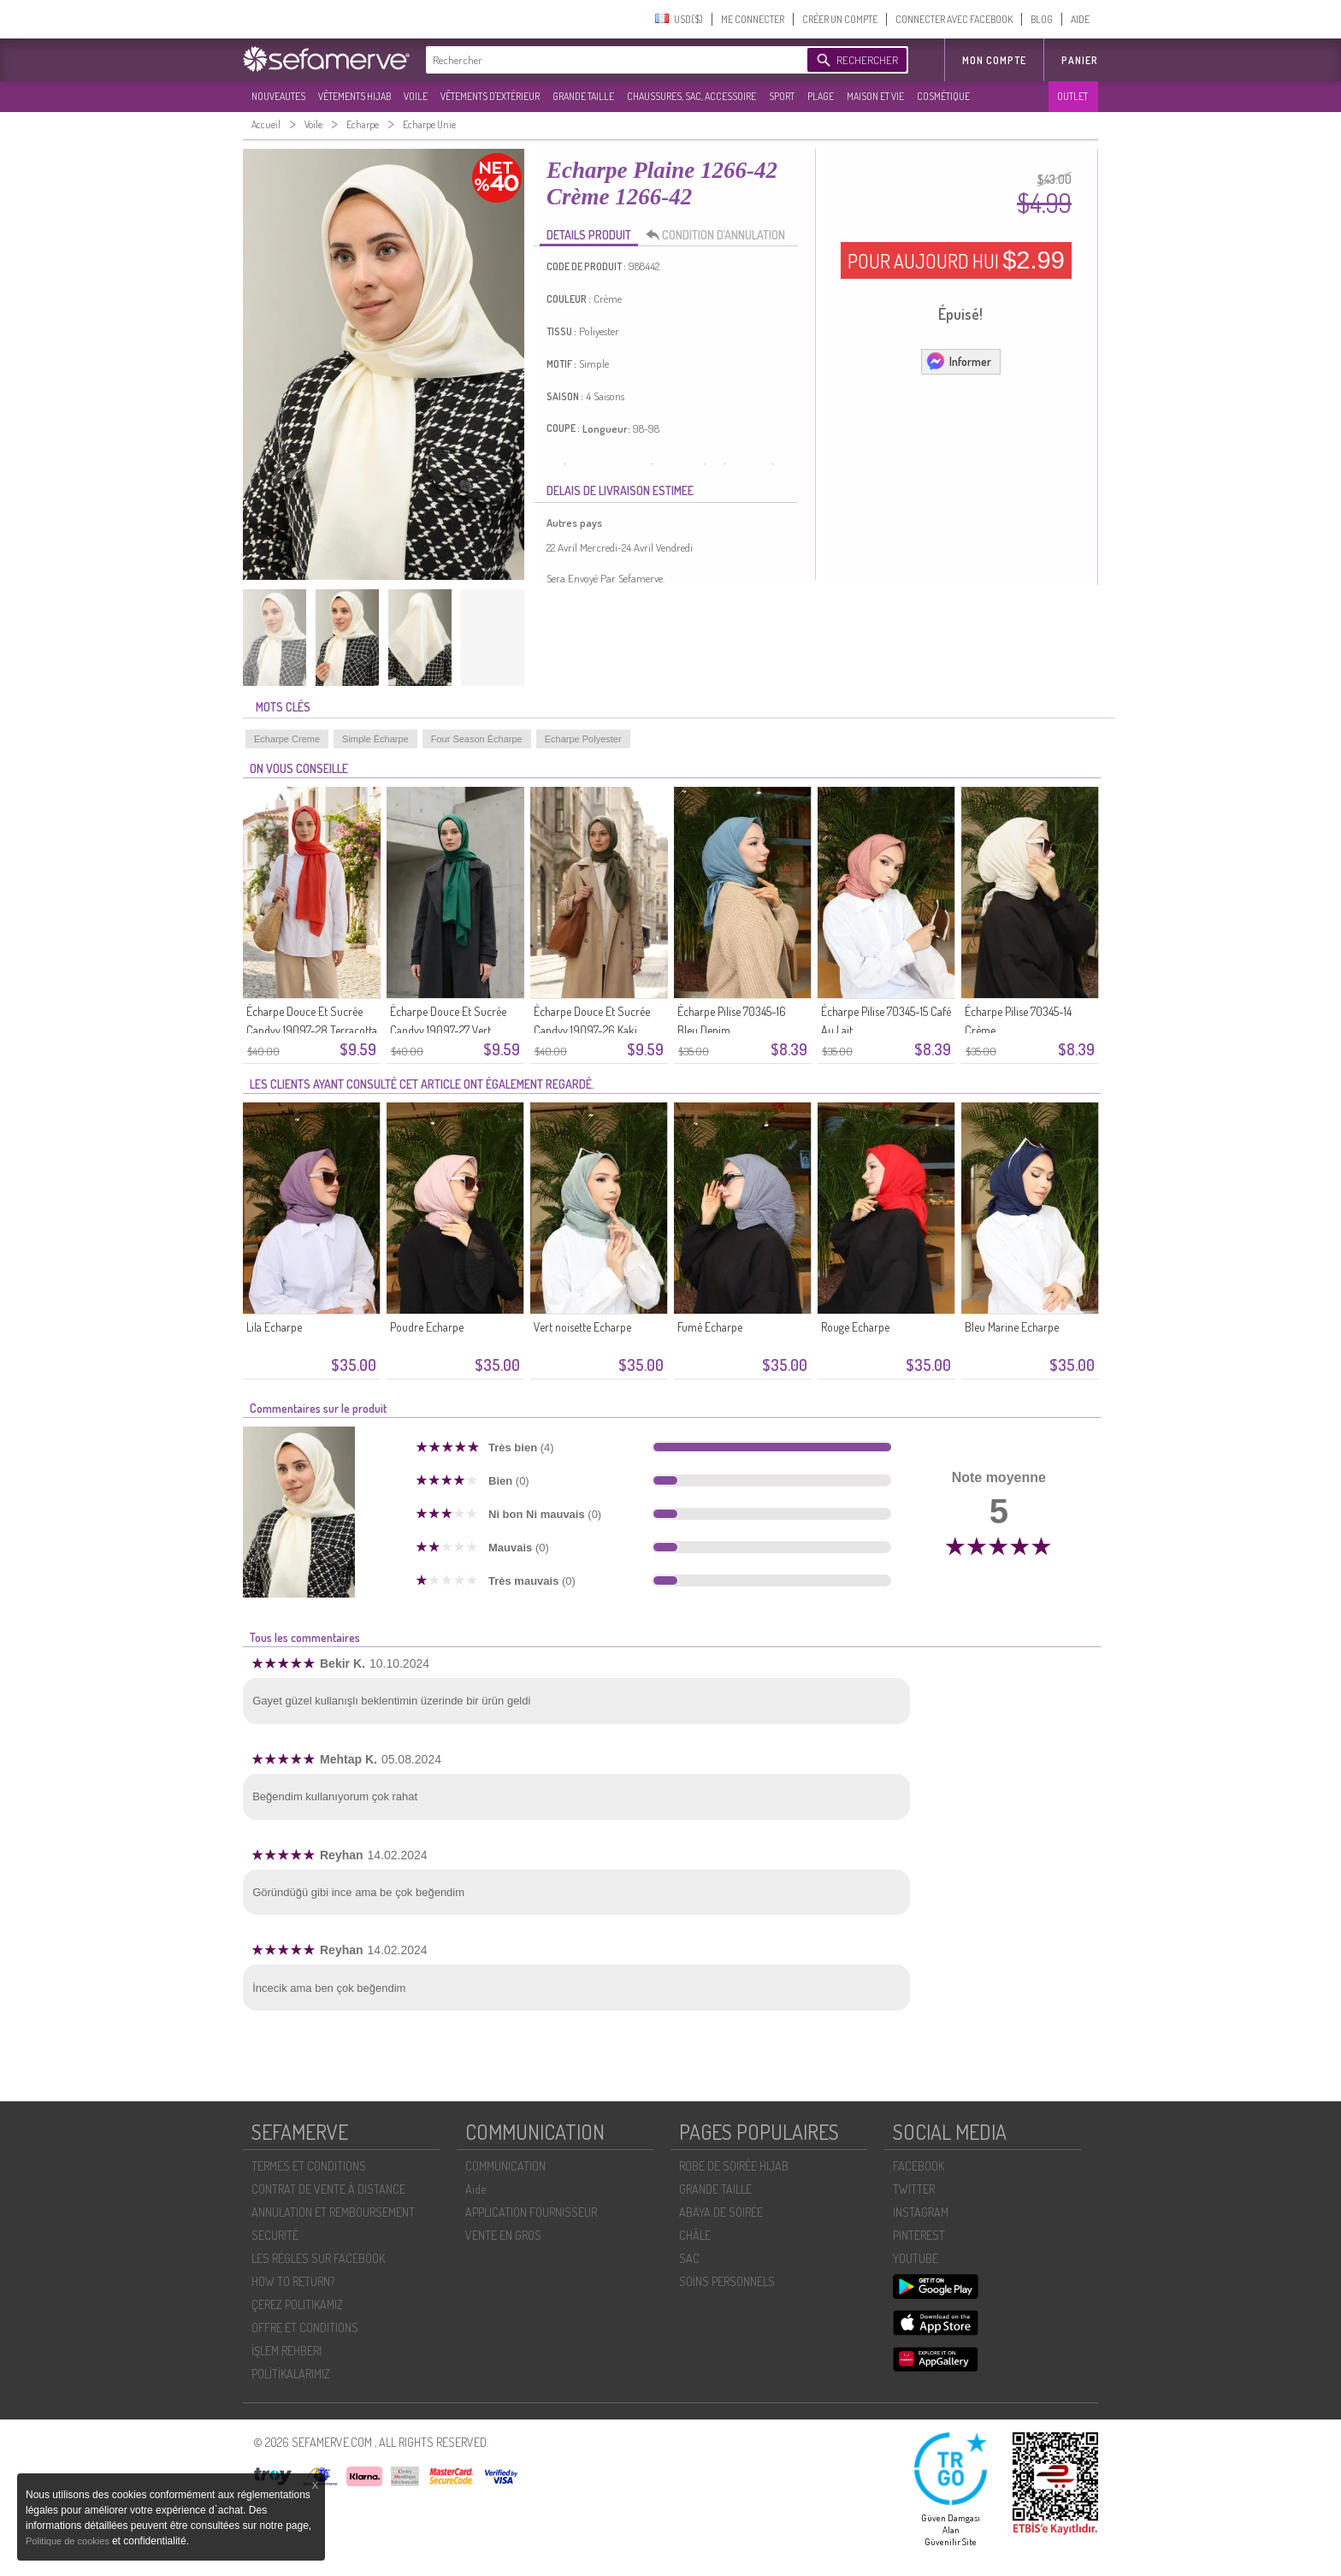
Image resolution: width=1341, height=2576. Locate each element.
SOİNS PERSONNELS (727, 2281)
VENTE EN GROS (503, 2235)
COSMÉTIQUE (943, 96)
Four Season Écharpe (477, 739)
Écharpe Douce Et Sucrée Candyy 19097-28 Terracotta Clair (311, 1030)
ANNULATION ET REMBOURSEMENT (333, 2212)
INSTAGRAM (920, 2212)
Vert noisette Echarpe (582, 1327)
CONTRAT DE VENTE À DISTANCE (328, 2189)
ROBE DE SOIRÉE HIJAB (734, 2166)
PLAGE (820, 96)
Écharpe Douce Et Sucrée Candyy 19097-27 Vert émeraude (448, 1030)
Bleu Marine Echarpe (1012, 1327)
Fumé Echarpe (709, 1327)
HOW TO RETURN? (292, 2281)
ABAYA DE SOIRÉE (721, 2212)
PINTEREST (919, 2235)
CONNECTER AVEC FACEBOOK (954, 19)
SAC (689, 2258)
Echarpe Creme (287, 739)
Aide (475, 2189)
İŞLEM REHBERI (286, 2350)
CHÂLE (695, 2235)
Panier (1079, 60)
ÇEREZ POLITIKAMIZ (297, 2304)
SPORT (782, 96)
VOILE (416, 96)
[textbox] (612, 60)
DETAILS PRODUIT (588, 234)
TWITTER (914, 2189)
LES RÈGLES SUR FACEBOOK (318, 2258)
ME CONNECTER (752, 19)
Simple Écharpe (375, 739)
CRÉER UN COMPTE (839, 19)
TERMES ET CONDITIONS (308, 2166)
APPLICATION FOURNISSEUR (531, 2212)
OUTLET (1072, 96)
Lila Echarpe (274, 1327)
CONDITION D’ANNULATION (720, 235)
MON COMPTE (994, 60)
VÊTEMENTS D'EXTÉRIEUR (490, 96)
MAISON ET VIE (875, 96)
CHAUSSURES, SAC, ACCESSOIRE (691, 96)
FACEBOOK (918, 2166)
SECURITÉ (274, 2235)
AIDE (1080, 19)
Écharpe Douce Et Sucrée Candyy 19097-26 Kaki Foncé (592, 1030)
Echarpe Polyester (583, 739)
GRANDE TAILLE (583, 96)
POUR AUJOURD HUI (956, 260)
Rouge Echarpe (855, 1327)
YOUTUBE (915, 2258)
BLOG (1042, 19)
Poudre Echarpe (427, 1327)
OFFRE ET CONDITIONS (304, 2327)
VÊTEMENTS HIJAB (354, 96)
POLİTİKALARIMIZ (290, 2373)
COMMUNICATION (505, 2166)
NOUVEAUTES (278, 96)
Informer (958, 361)
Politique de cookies (69, 2541)
